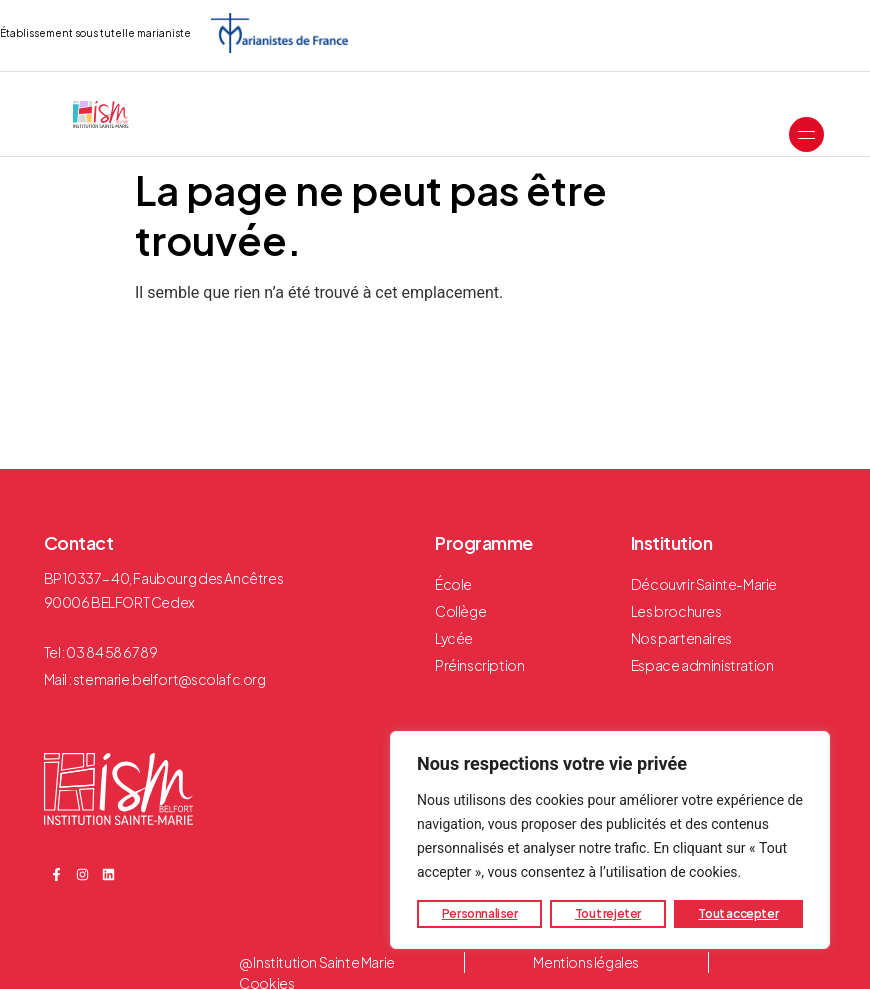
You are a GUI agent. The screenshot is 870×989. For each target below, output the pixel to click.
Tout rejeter (608, 913)
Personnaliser (480, 913)
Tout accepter (738, 913)
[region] (610, 840)
